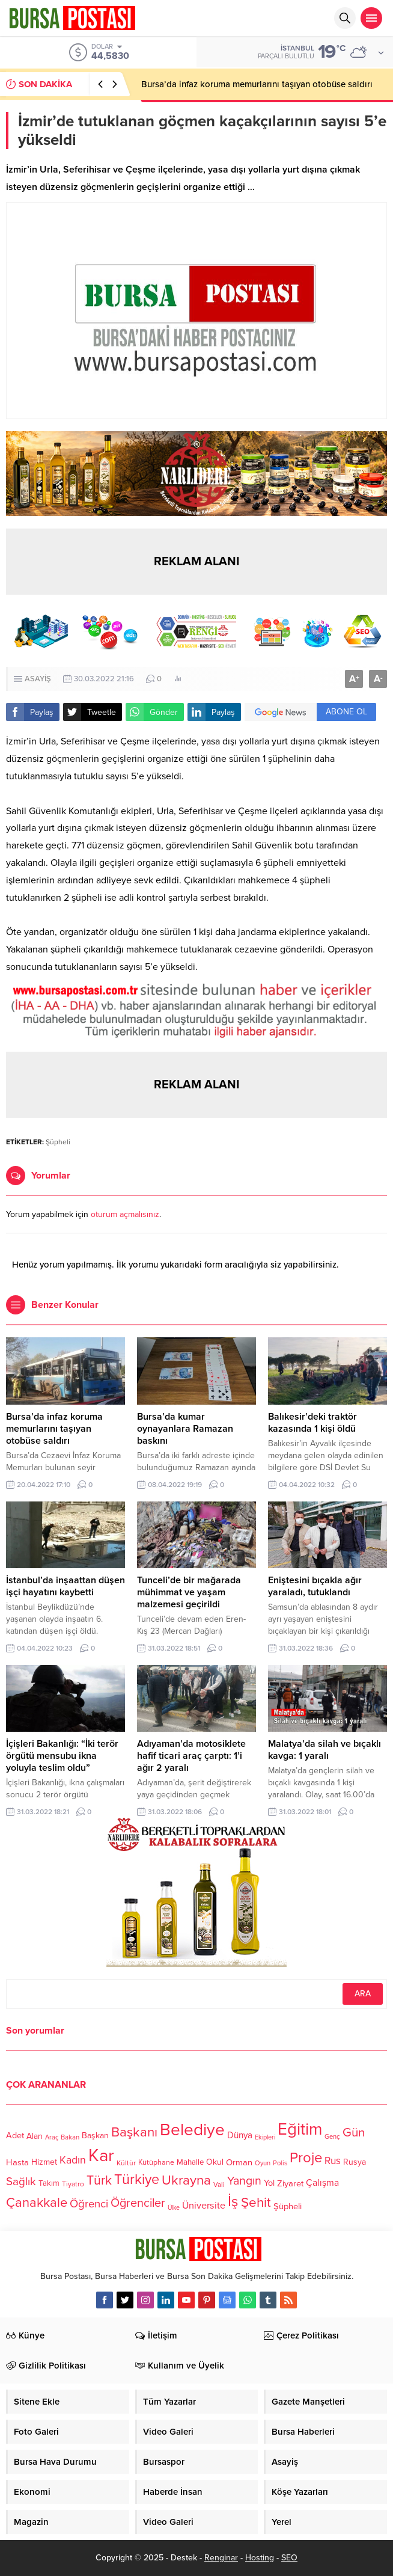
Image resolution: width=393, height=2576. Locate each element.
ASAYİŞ (38, 679)
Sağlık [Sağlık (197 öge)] (21, 2181)
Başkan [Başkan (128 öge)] (95, 2135)
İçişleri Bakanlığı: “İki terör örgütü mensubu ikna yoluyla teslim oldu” (62, 1756)
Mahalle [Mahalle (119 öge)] (190, 2163)
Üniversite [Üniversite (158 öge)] (203, 2205)
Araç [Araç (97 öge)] (51, 2137)
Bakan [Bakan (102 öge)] (70, 2137)
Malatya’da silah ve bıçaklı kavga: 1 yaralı (324, 1750)
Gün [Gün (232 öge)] (354, 2132)
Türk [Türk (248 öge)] (99, 2180)
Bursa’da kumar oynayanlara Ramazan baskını (185, 1429)
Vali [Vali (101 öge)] (219, 2185)
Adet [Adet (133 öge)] (15, 2136)
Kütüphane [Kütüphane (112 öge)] (156, 2163)
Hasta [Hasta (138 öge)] (17, 2162)
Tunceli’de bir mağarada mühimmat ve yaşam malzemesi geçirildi (189, 1592)
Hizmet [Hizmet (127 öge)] (44, 2162)
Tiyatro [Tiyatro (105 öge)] (73, 2184)
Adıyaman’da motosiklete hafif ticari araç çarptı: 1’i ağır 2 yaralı (191, 1756)
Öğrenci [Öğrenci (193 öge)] (89, 2203)
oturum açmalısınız (125, 1214)
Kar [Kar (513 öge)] (101, 2155)
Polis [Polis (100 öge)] (280, 2164)
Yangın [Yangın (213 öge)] (244, 2181)
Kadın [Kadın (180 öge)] (72, 2160)
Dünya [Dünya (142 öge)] (239, 2135)
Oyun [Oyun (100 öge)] (262, 2164)
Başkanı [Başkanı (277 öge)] (134, 2132)
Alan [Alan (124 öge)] (34, 2136)
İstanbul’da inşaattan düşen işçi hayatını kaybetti (65, 1586)
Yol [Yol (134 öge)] (269, 2184)
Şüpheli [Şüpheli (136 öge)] (287, 2206)
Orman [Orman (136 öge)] (239, 2162)
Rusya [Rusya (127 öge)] (354, 2162)
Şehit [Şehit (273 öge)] (256, 2202)
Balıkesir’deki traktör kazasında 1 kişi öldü (312, 1423)
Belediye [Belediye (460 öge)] (192, 2130)
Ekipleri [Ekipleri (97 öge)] (265, 2137)
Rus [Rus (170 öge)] (332, 2161)
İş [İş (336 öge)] (233, 2201)
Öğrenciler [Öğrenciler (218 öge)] (138, 2203)
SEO (289, 2558)
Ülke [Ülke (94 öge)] (174, 2208)
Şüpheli (58, 1142)
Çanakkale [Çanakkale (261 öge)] (36, 2202)
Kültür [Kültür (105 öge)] (126, 2163)
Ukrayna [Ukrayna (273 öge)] (186, 2180)
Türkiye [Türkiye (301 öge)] (136, 2179)
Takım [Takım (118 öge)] (48, 2184)
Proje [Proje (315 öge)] (306, 2158)
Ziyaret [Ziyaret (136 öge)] (290, 2183)
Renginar (221, 2558)
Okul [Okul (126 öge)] (215, 2162)
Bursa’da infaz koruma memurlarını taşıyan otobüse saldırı (257, 84)
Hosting (259, 2558)
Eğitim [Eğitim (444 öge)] (300, 2130)
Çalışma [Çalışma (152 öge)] (322, 2182)
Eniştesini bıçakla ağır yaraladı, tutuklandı (315, 1586)
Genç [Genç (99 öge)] (332, 2137)
